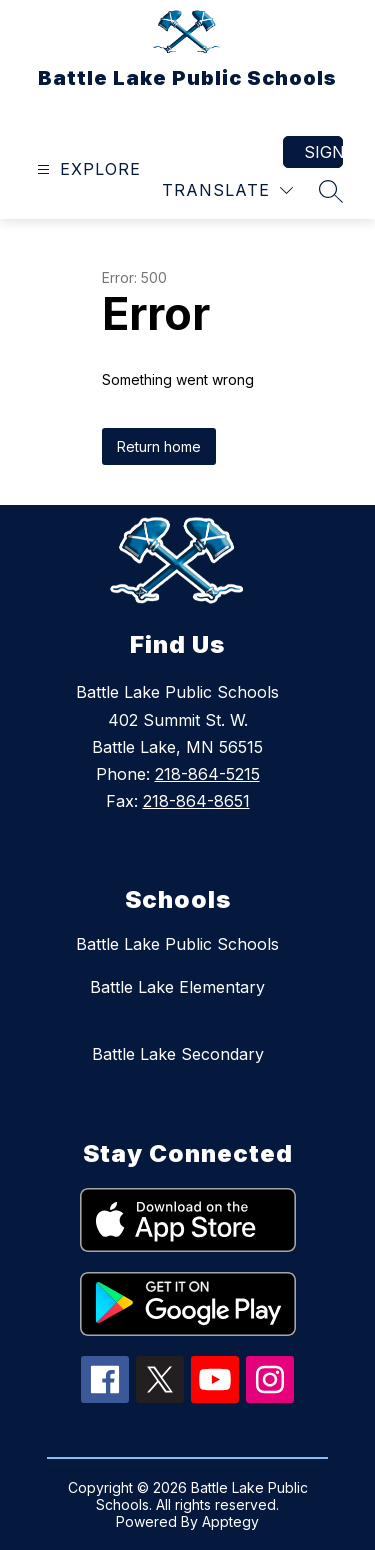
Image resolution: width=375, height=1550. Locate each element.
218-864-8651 (196, 801)
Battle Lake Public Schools (177, 944)
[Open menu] (86, 169)
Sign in (323, 152)
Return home (159, 446)
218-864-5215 (207, 774)
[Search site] (331, 191)
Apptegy (230, 1521)
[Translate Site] (227, 190)
